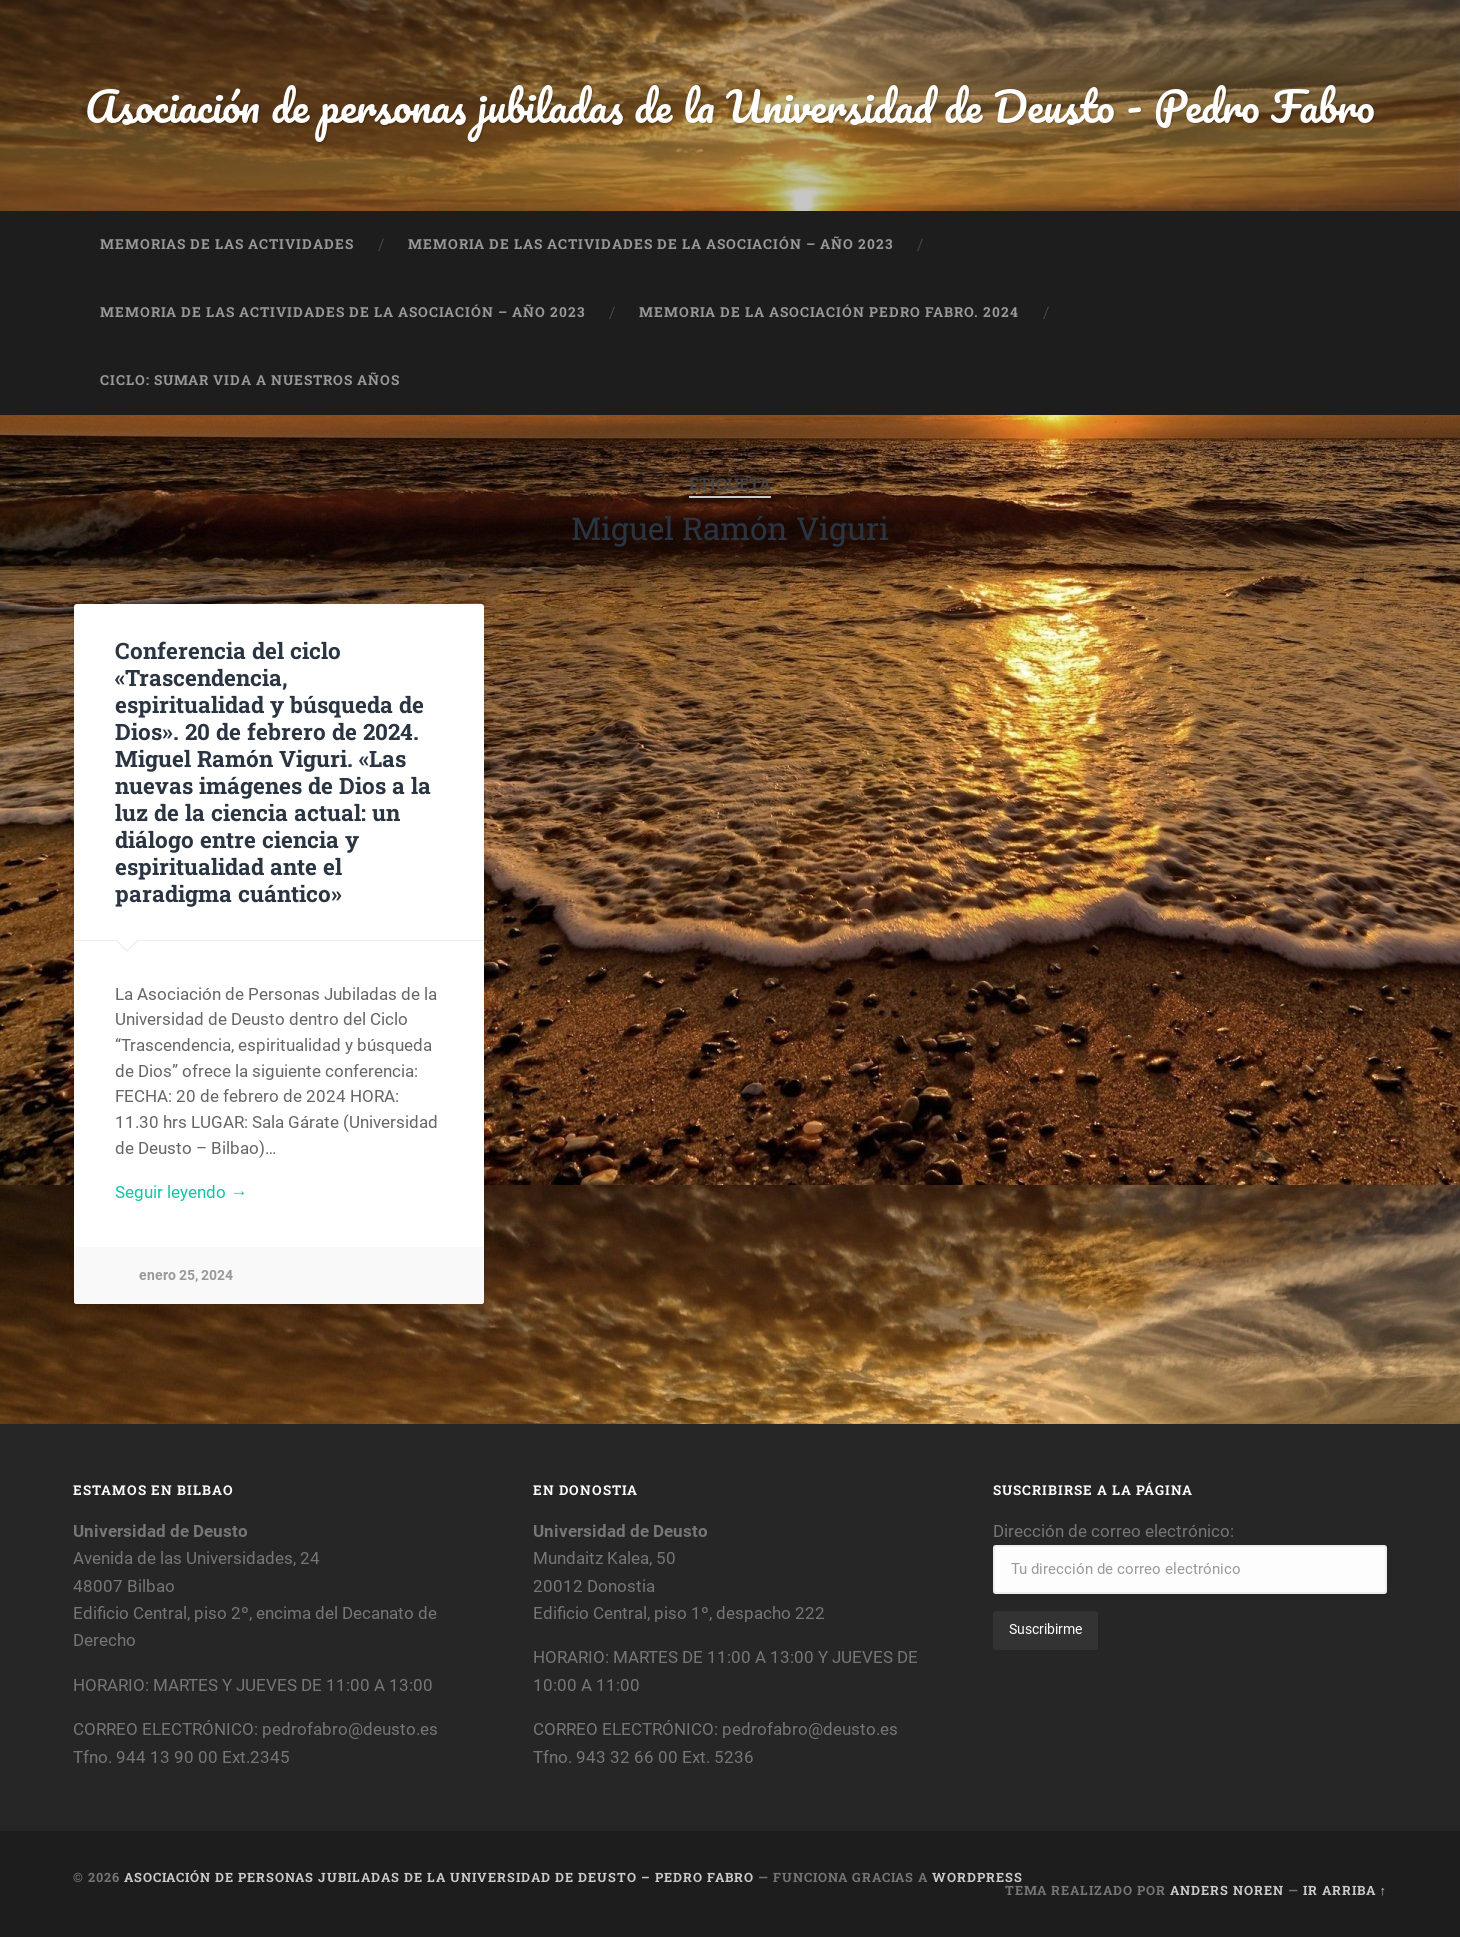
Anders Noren (1227, 1890)
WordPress (977, 1877)
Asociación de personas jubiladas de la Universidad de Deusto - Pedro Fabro (730, 105)
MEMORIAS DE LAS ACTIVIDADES (227, 244)
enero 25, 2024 (186, 1275)
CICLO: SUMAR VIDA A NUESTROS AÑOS (250, 380)
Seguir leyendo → (181, 1192)
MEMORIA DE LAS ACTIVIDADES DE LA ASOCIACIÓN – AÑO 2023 (650, 244)
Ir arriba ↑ (1345, 1890)
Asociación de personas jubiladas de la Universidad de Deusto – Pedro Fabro (439, 1877)
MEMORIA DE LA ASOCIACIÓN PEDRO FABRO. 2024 (829, 312)
